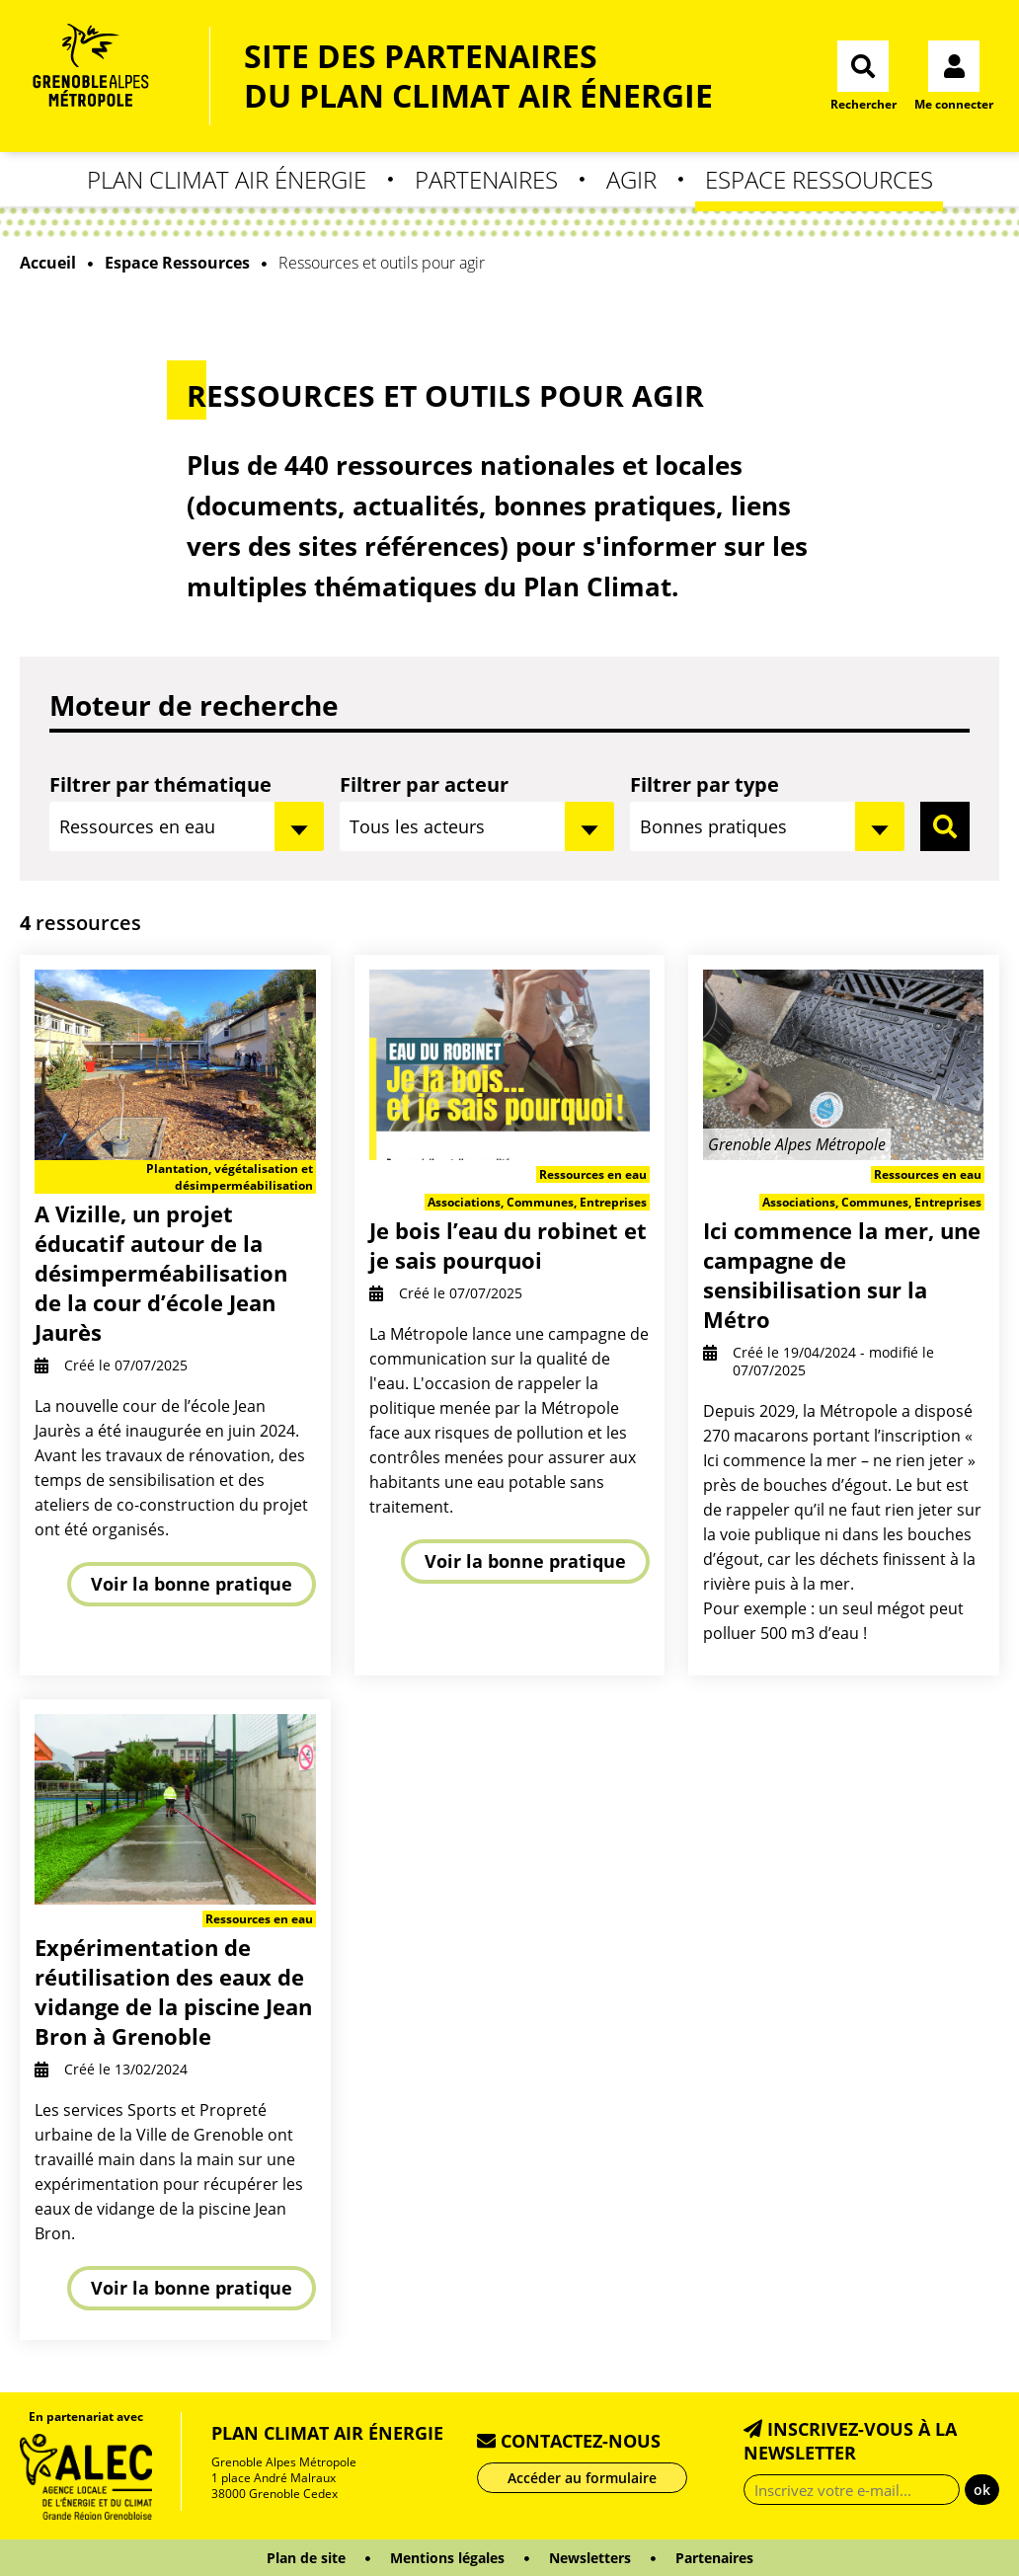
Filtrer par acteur (424, 784)
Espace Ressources (177, 262)
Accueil (48, 262)
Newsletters (590, 2557)
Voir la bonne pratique (191, 1584)
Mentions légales (447, 2557)
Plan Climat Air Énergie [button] (226, 179)
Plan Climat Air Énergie (327, 2433)
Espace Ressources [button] (819, 179)
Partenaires (486, 179)
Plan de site (306, 2557)
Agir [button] (631, 179)
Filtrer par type (704, 784)
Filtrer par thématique (160, 784)
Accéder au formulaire (582, 2477)
